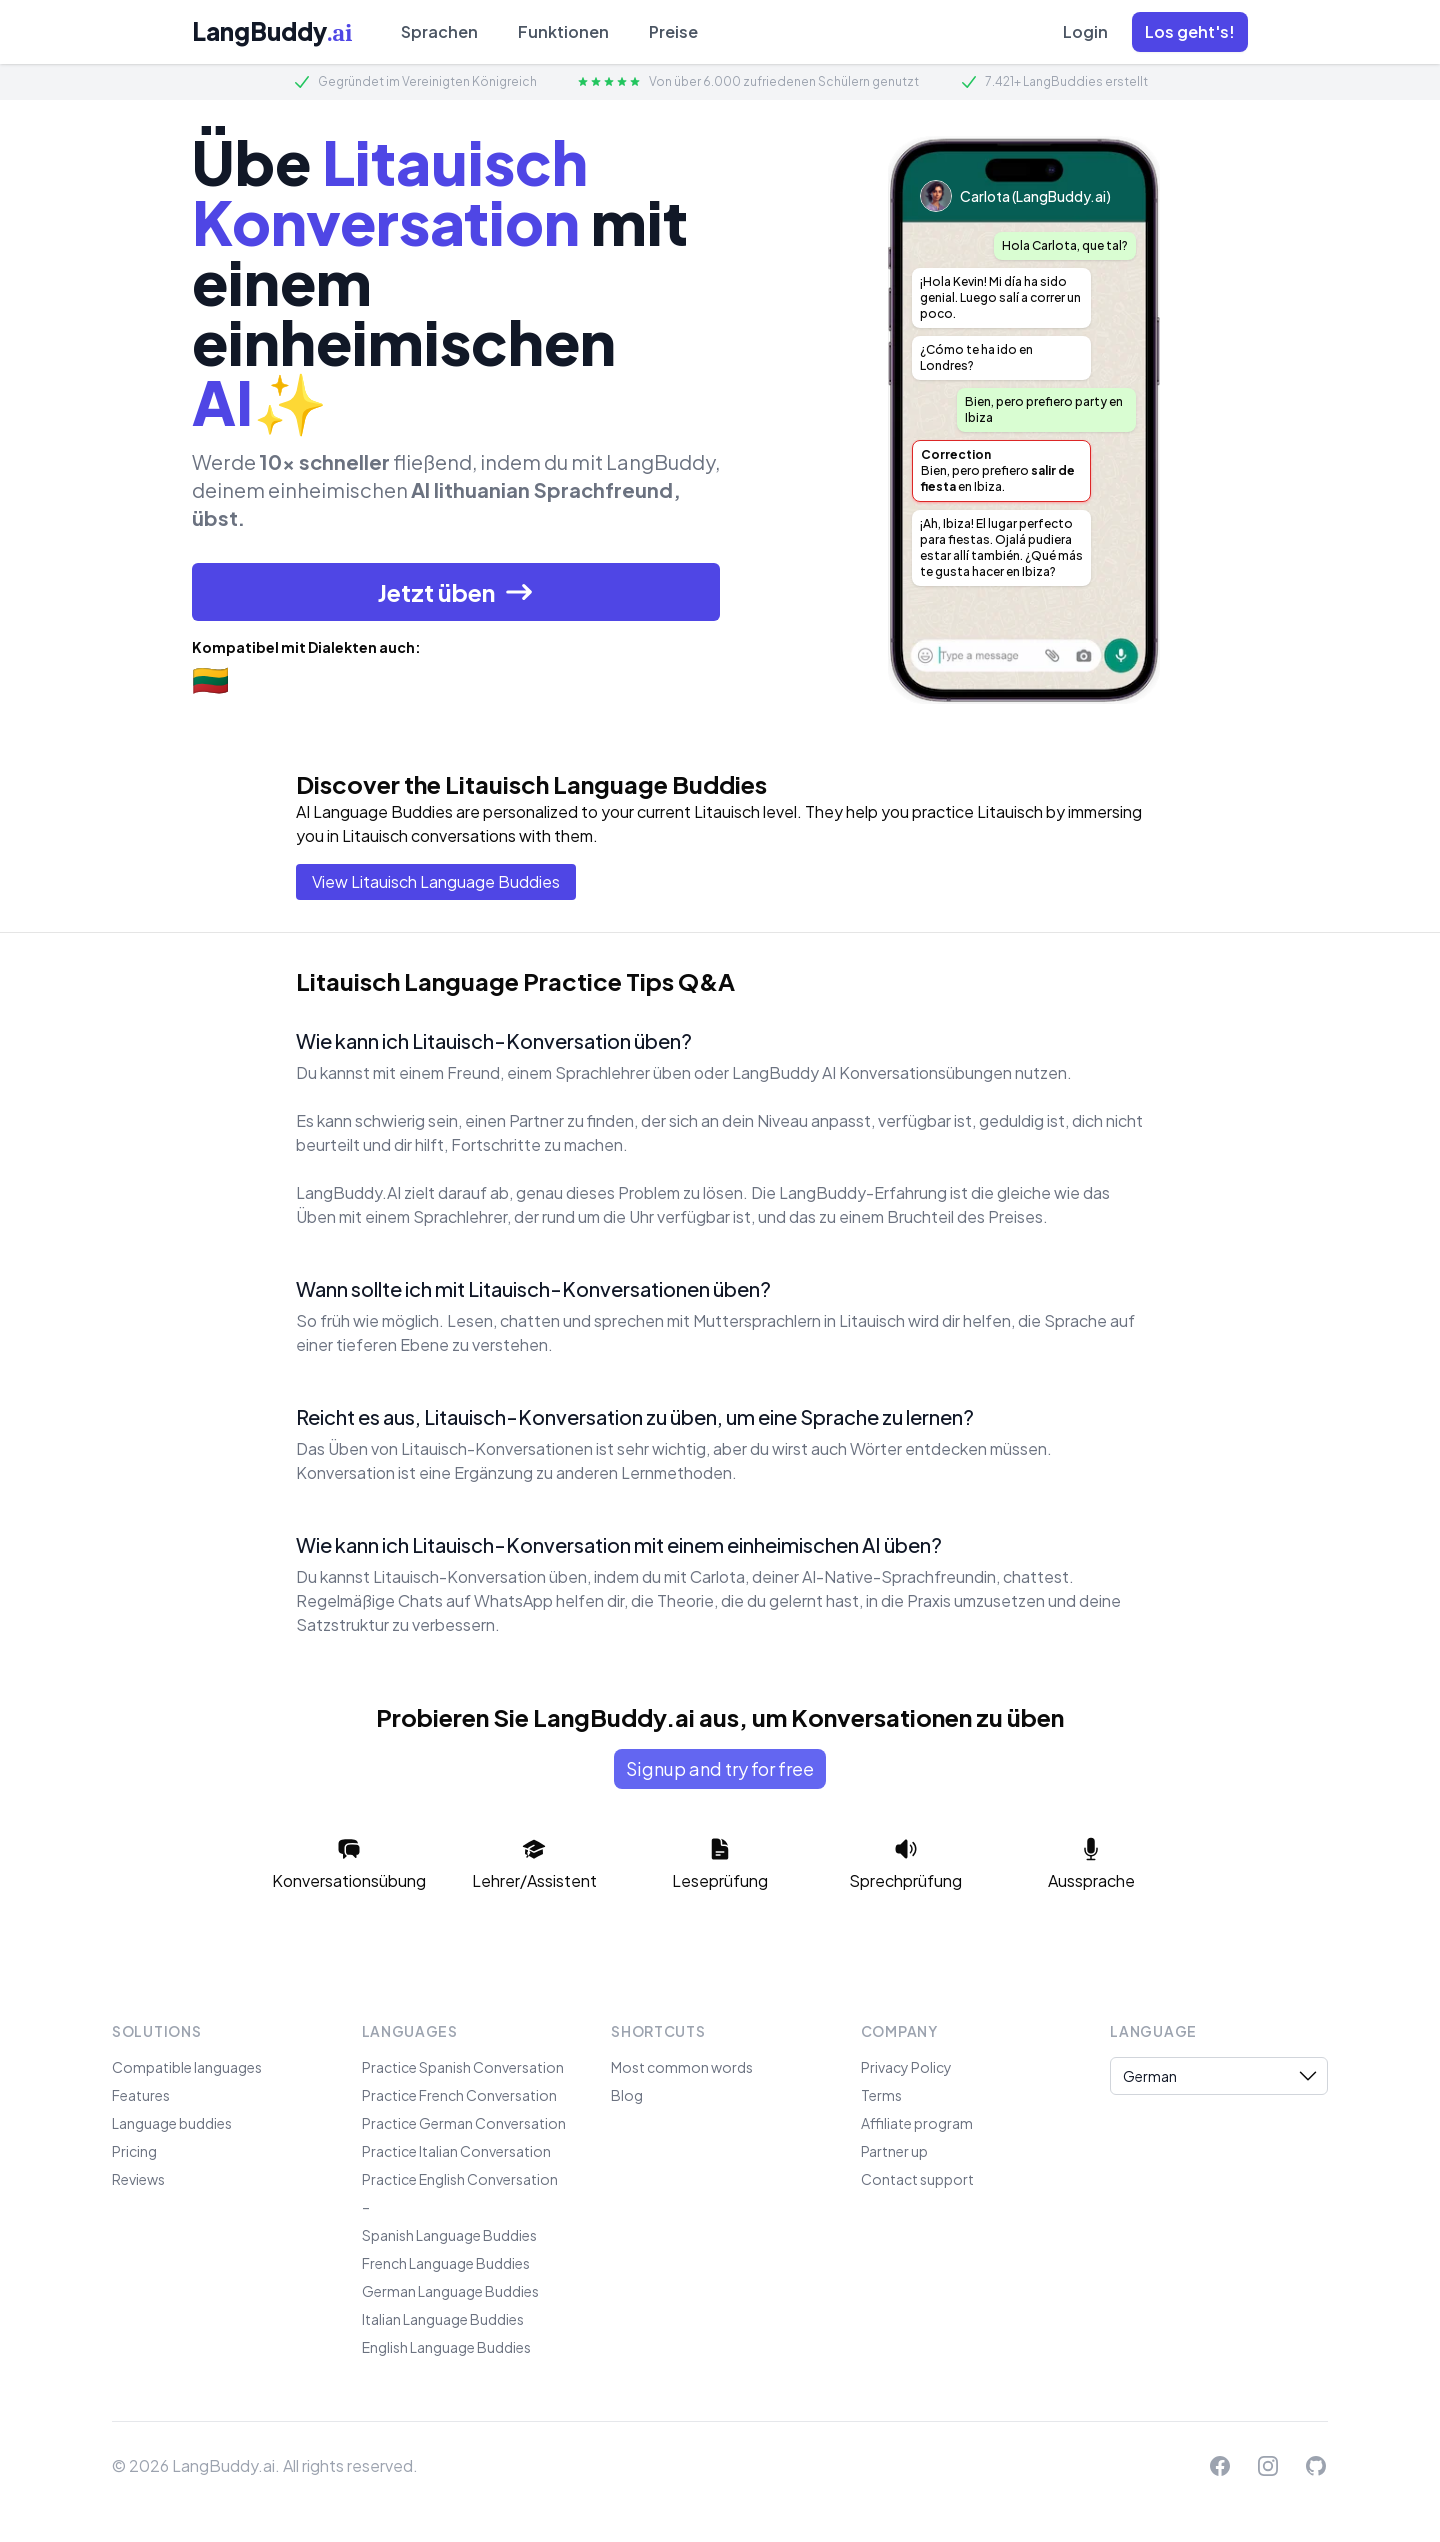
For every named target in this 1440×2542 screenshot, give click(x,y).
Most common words (682, 2067)
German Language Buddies (450, 2291)
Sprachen (439, 31)
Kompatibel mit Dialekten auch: (306, 647)
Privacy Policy (906, 2067)
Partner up (894, 2151)
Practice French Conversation (459, 2095)
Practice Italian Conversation (456, 2151)
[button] (1190, 32)
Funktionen (563, 31)
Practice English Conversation (460, 2179)
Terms (881, 2095)
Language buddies (172, 2123)
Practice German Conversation (464, 2123)
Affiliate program (917, 2123)
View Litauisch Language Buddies (436, 881)
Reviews (138, 2179)
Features (141, 2095)
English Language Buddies (446, 2347)
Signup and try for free (720, 1768)
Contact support (917, 2179)
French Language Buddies (446, 2263)
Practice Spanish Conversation (463, 2067)
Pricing (134, 2151)
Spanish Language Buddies (449, 2235)
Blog (627, 2095)
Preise (673, 31)
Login (1085, 31)
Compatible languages (187, 2067)
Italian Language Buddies (443, 2319)
